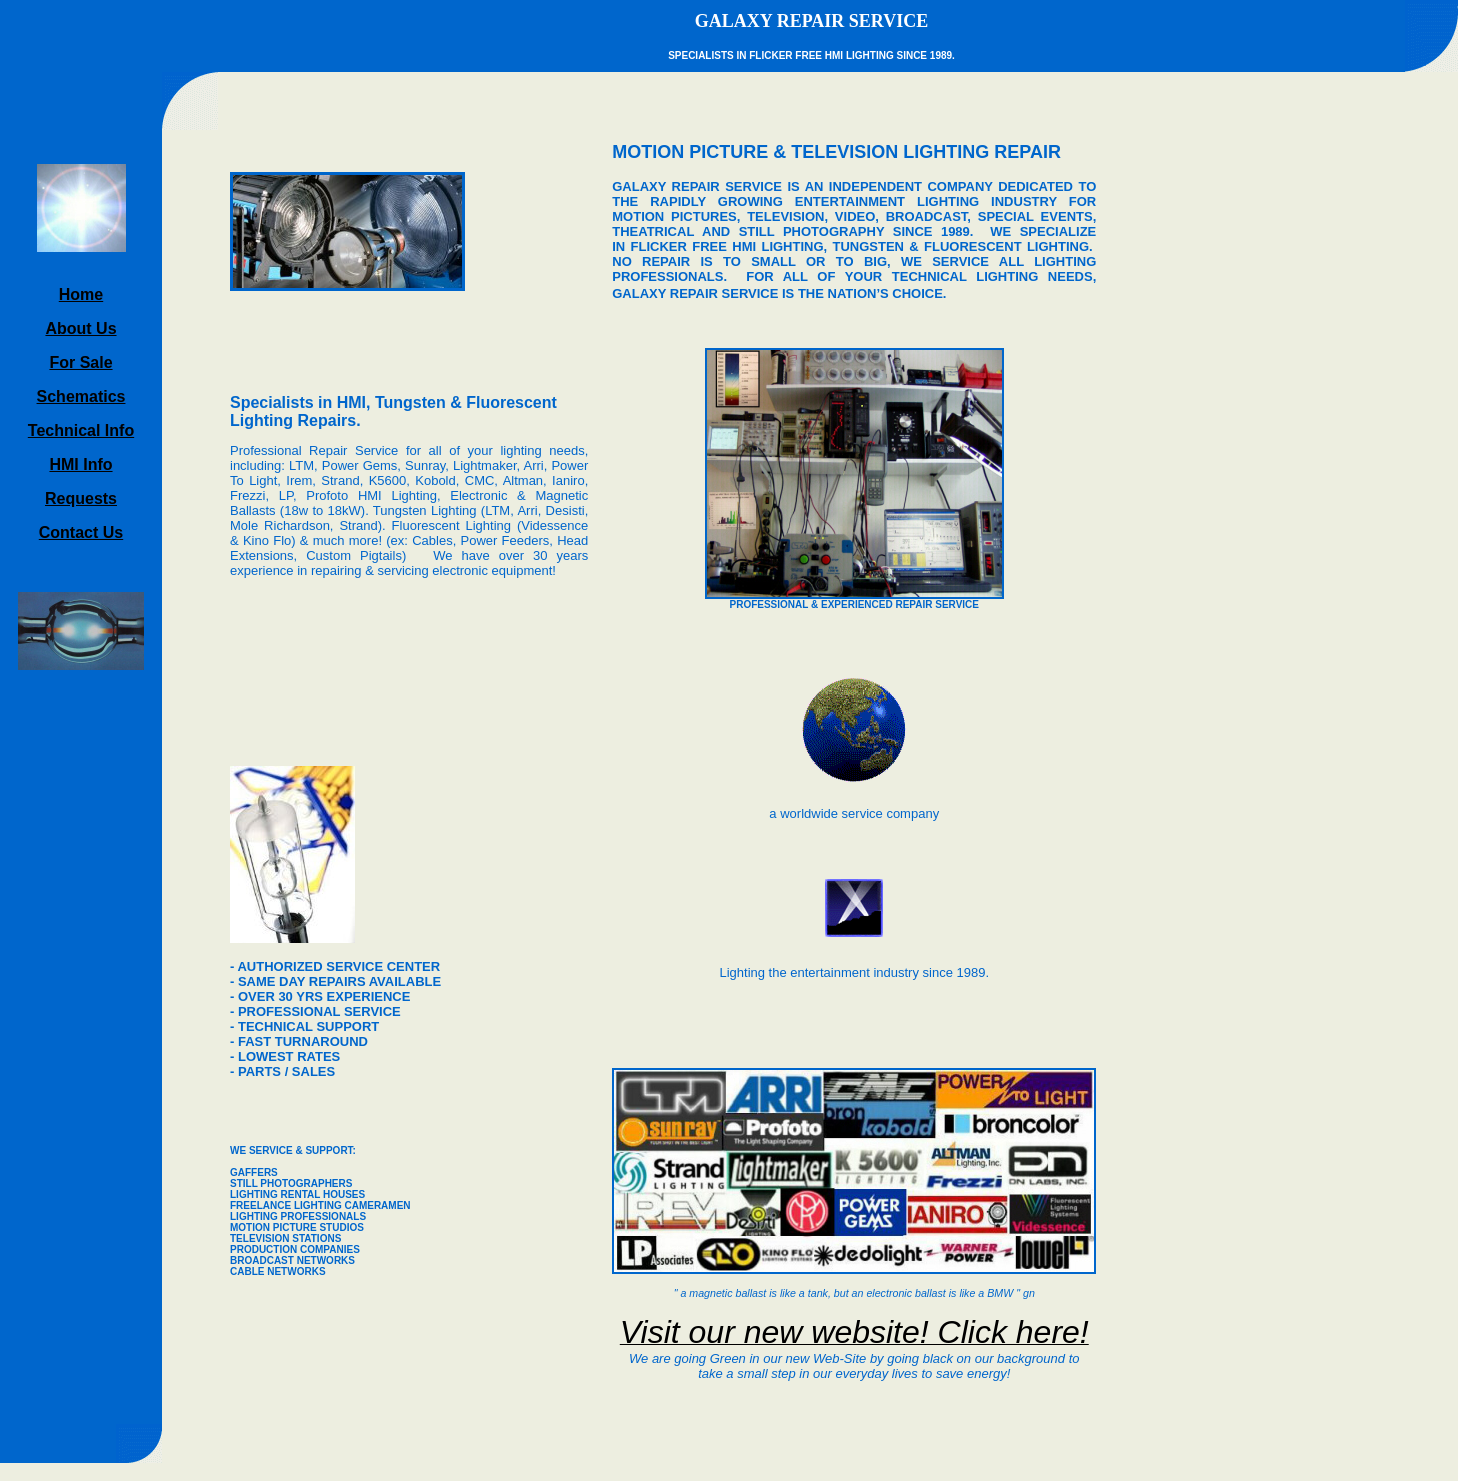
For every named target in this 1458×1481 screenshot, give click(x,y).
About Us (80, 328)
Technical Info (81, 430)
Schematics (81, 396)
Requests (81, 498)
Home (81, 294)
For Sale (80, 362)
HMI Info (80, 464)
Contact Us (81, 532)
